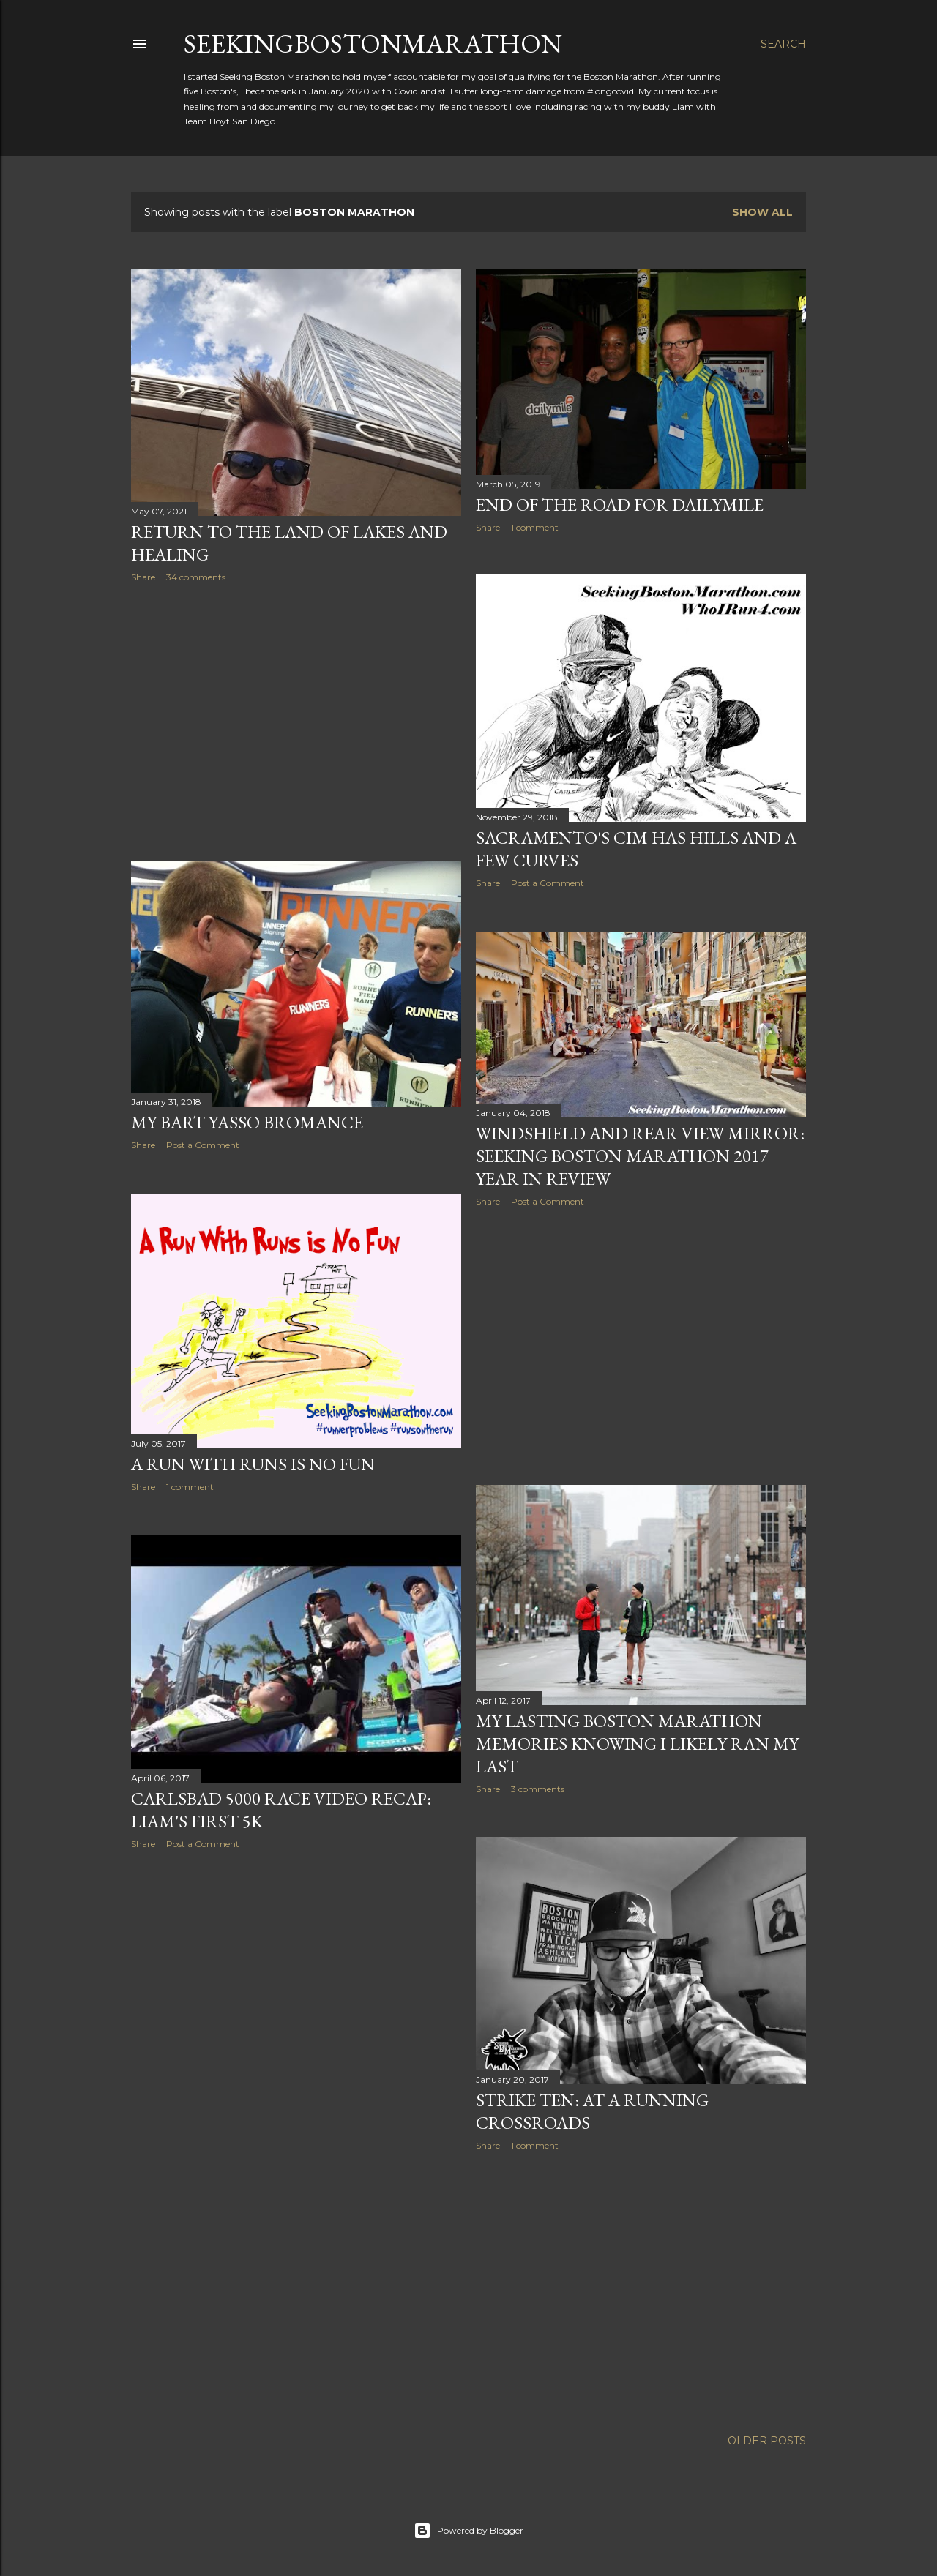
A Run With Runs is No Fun (253, 1464)
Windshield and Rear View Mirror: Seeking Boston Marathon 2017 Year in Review (640, 1156)
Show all (762, 212)
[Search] (783, 43)
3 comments (537, 1788)
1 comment (535, 527)
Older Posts (767, 2440)
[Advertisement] (296, 721)
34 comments (195, 577)
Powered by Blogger (468, 2530)
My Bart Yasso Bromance (247, 1122)
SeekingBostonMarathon (373, 43)
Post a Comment (547, 882)
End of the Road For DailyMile (620, 504)
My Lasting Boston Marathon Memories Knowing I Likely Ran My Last (637, 1744)
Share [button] (143, 577)
